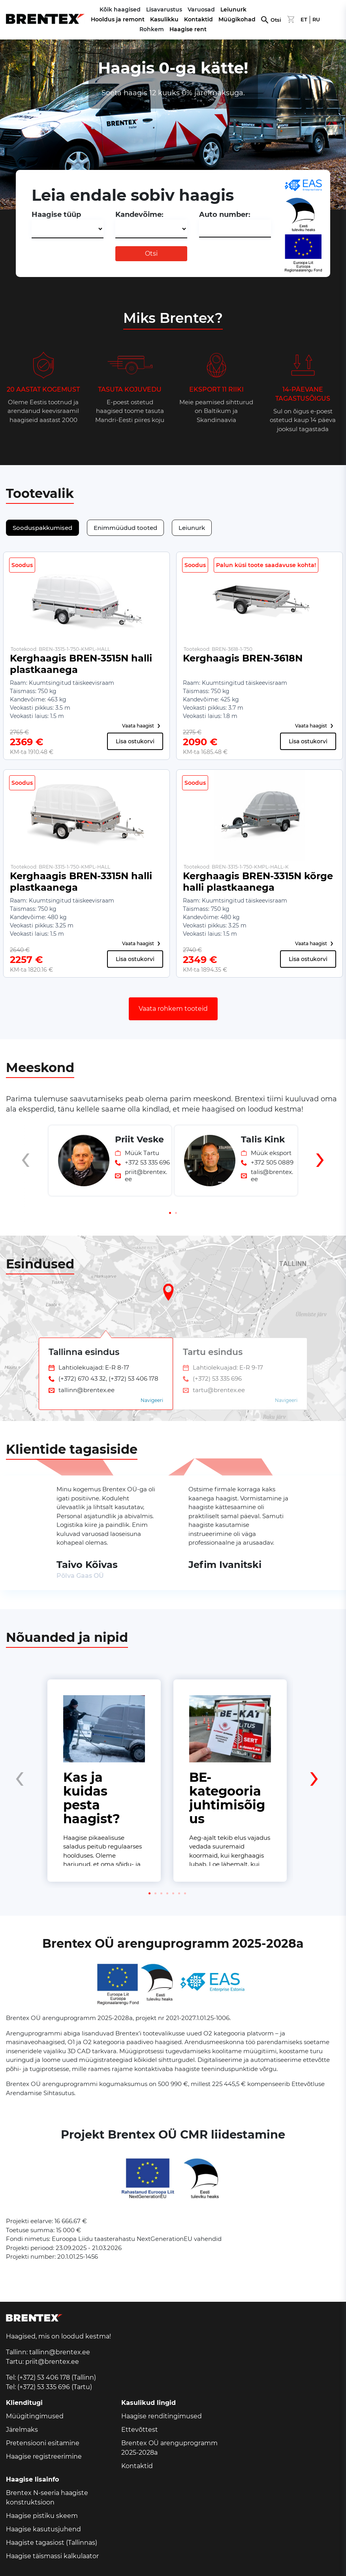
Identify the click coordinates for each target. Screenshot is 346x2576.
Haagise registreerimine (44, 2456)
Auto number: (224, 214)
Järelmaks (22, 2429)
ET (304, 20)
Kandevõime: (139, 214)
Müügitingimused (35, 2416)
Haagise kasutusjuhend (43, 2529)
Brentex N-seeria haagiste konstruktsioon (47, 2497)
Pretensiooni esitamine (42, 2443)
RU (316, 20)
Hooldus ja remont (118, 19)
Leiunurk (233, 9)
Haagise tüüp (56, 214)
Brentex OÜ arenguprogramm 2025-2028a (169, 2447)
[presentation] (25, 1174)
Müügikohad (237, 19)
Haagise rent (188, 29)
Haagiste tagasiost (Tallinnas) (51, 2542)
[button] (170, 1213)
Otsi (276, 20)
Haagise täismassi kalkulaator (52, 2556)
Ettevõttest (139, 2429)
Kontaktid (198, 19)
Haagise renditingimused (161, 2416)
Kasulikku (164, 19)
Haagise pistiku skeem (42, 2515)
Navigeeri (152, 1400)
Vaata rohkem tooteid (173, 1008)
